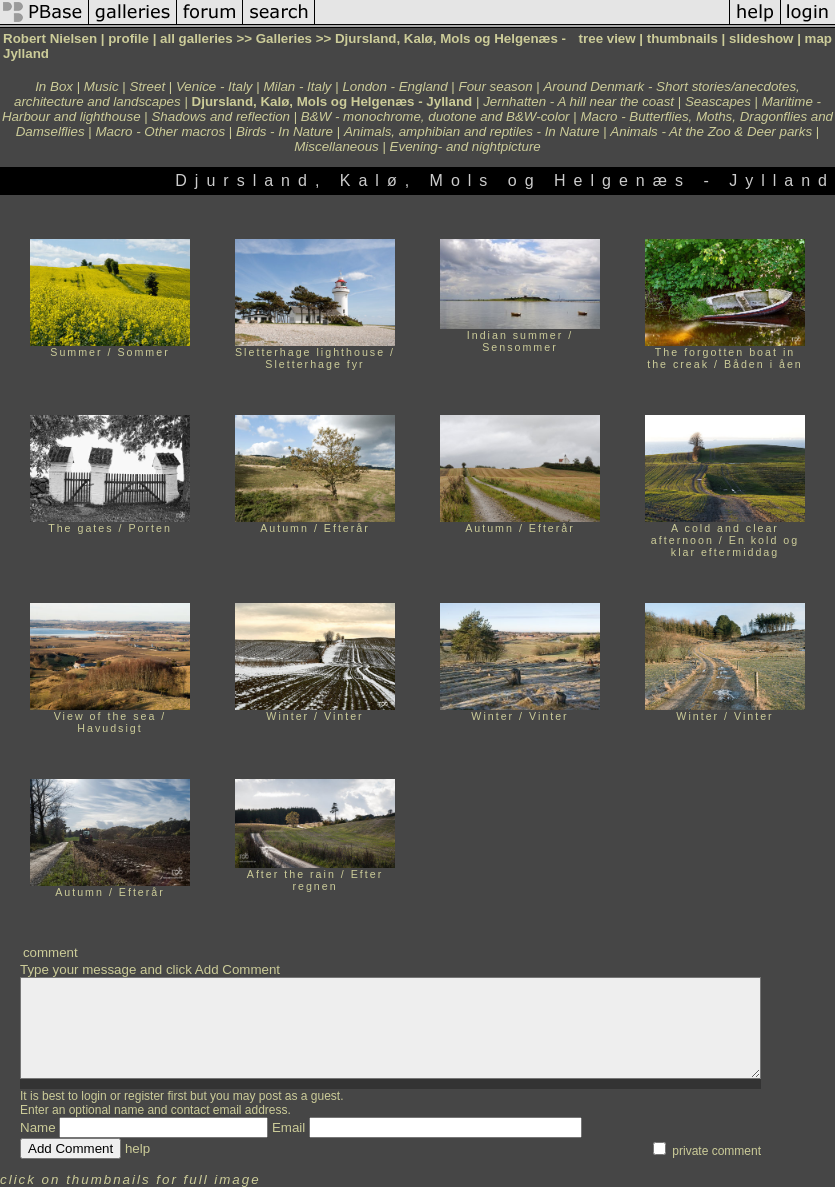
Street (148, 86)
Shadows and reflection (220, 116)
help (137, 1148)
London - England (394, 86)
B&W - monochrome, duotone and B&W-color (435, 116)
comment (50, 952)
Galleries (284, 38)
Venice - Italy (214, 86)
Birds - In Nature (284, 131)
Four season (496, 86)
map (818, 38)
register (144, 1096)
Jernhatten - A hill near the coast (578, 101)
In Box (54, 86)
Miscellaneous (336, 146)
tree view (607, 38)
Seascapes (718, 101)
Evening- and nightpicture (465, 146)
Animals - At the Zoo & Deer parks (711, 131)
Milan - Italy (297, 86)
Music (101, 86)
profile (128, 38)
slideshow (761, 38)
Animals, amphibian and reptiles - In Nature (472, 131)
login (93, 1096)
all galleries (196, 38)
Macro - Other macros (160, 131)
